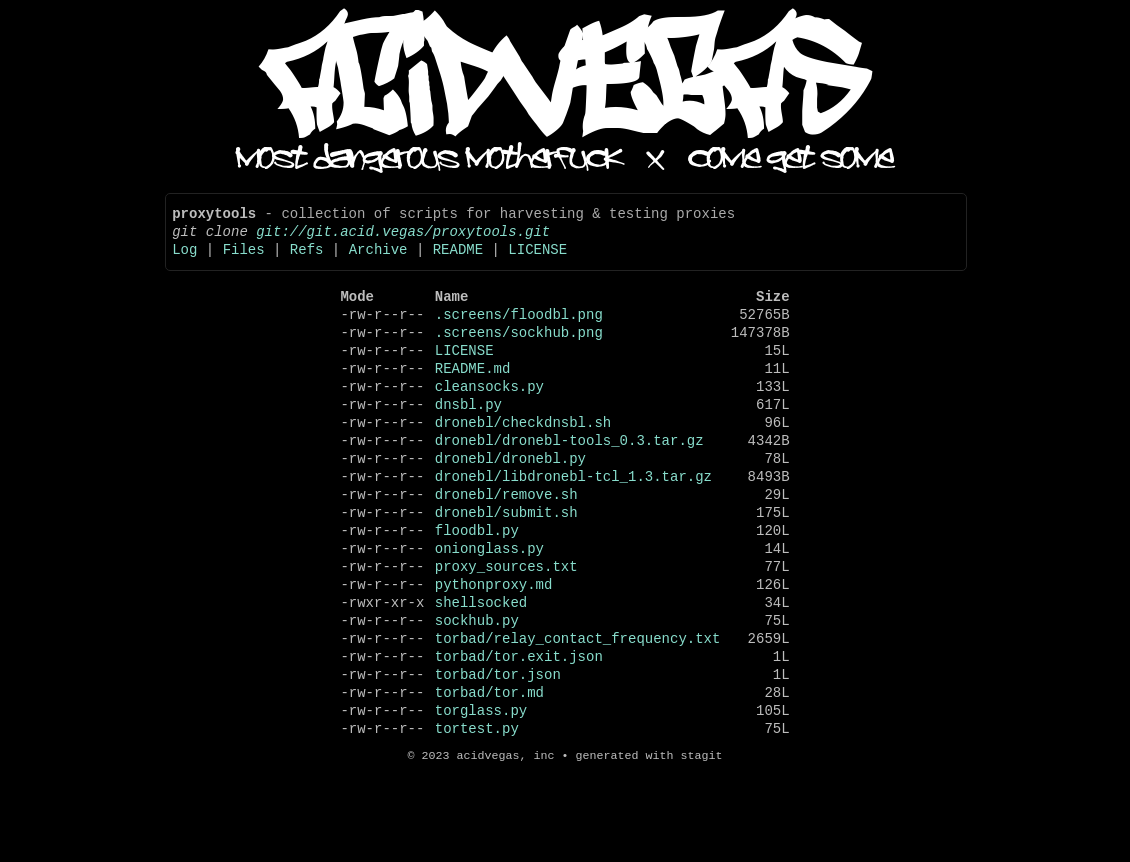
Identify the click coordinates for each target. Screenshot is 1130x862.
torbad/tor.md (489, 775)
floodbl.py (477, 586)
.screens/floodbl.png (519, 334)
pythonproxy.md (494, 649)
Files (244, 260)
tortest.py (477, 817)
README (458, 260)
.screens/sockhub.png (519, 355)
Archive (378, 260)
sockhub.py (477, 691)
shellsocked (481, 670)
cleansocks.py (489, 418)
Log (184, 260)
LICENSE (537, 260)
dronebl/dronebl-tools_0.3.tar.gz (569, 481)
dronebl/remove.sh (506, 544)
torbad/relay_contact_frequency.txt (578, 712)
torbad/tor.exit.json (519, 733)
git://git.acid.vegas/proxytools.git (403, 239)
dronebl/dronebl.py (510, 502)
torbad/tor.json (498, 754)
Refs (307, 260)
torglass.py (481, 796)
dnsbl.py (468, 439)
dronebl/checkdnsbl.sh (523, 460)
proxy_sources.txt (506, 628)
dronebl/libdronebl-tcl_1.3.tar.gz (573, 523)
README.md (473, 397)
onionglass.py (489, 607)
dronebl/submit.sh (506, 565)
